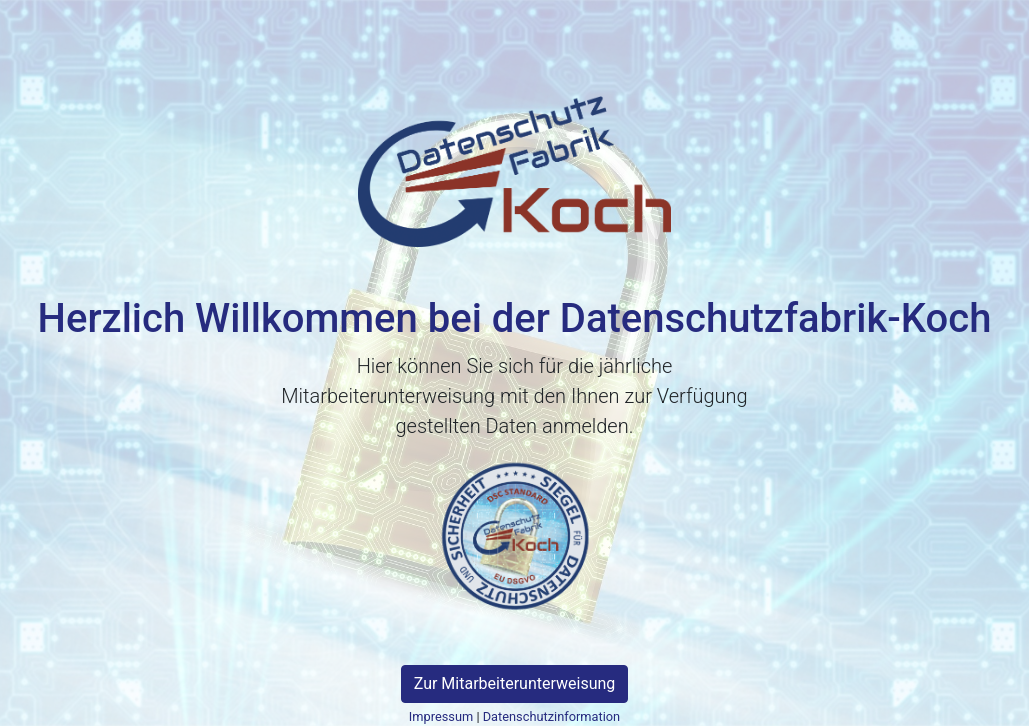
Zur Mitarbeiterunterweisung (515, 683)
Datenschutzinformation (551, 716)
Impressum (441, 716)
